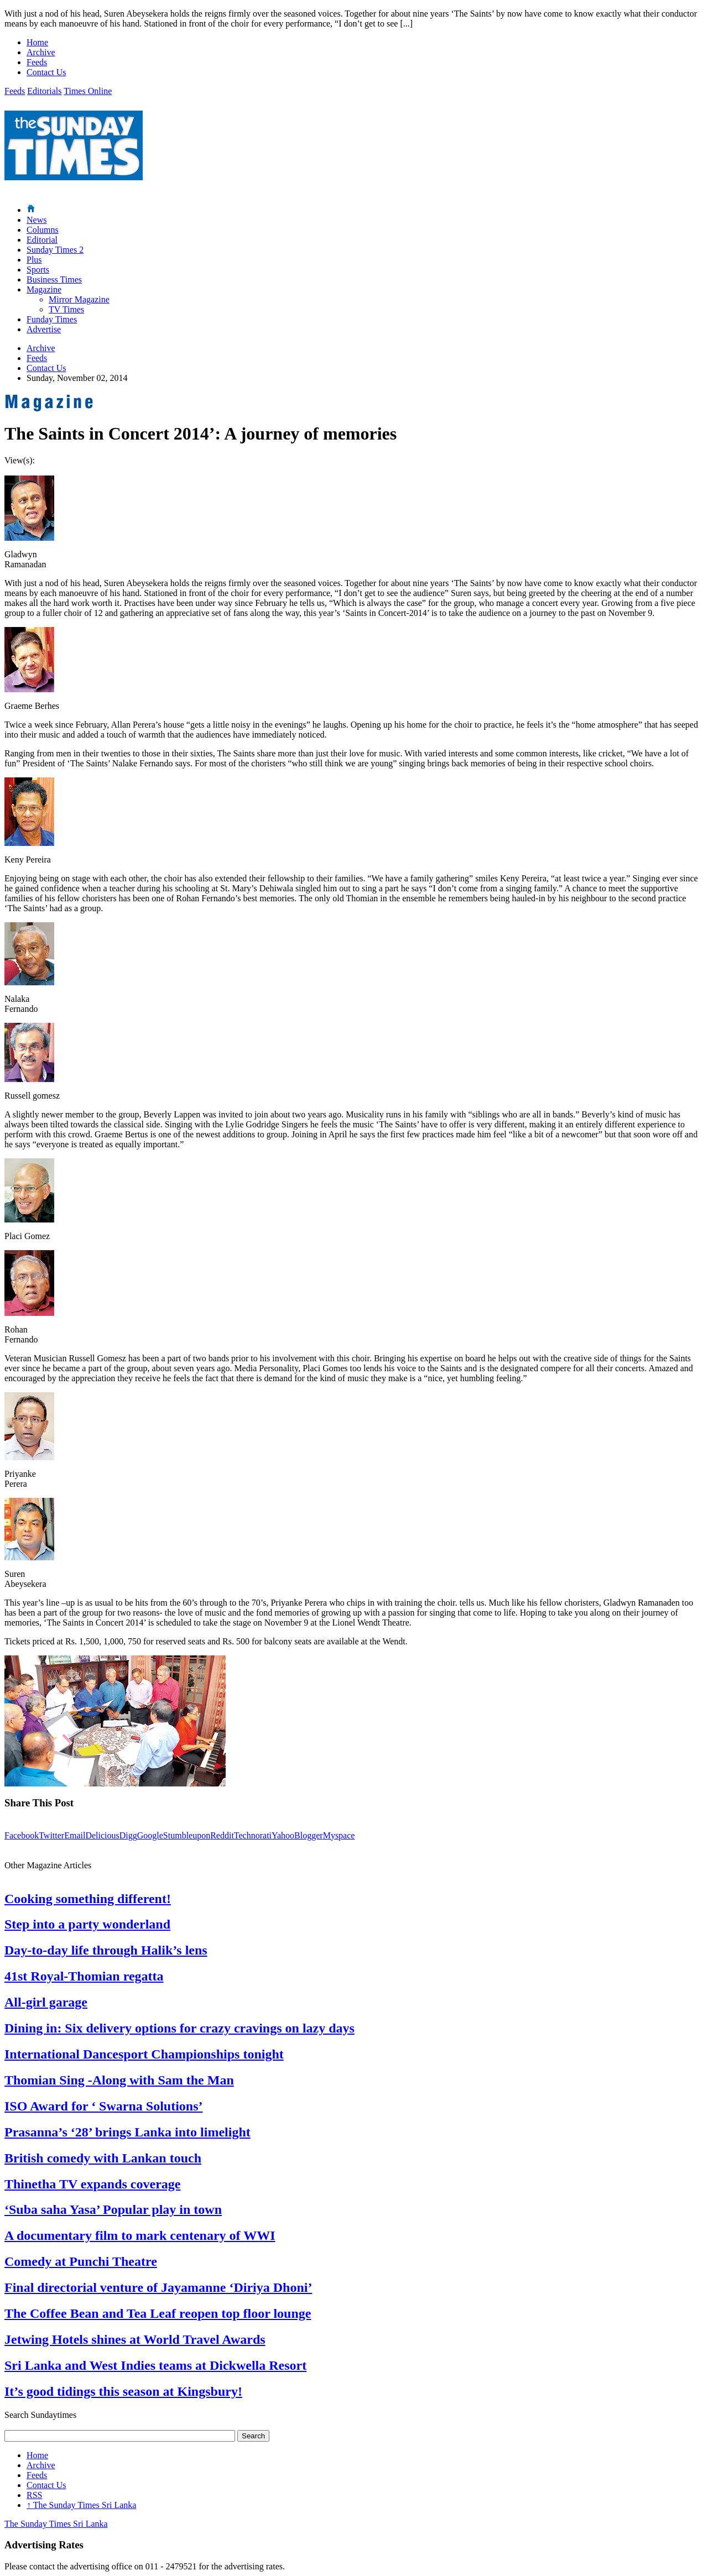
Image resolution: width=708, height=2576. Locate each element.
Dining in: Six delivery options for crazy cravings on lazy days (179, 2028)
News (36, 219)
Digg (128, 1835)
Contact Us (46, 72)
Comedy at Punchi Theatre (80, 2261)
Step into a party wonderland (87, 1924)
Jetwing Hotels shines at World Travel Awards (135, 2339)
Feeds (37, 62)
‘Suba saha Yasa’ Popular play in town (113, 2209)
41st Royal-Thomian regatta (84, 1976)
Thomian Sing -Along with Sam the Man (119, 2080)
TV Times (66, 309)
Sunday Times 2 (55, 249)
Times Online (88, 91)
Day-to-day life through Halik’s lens (105, 1950)
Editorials (44, 91)
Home (37, 42)
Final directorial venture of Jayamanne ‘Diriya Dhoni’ (158, 2287)
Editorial (42, 239)
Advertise (44, 329)
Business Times (54, 279)
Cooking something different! (87, 1898)
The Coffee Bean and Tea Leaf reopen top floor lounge (157, 2313)
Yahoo (283, 1835)
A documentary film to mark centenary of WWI (139, 2235)
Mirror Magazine (79, 299)
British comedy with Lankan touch (102, 2158)
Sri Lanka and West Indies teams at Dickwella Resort (155, 2365)
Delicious (102, 1835)
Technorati (253, 1835)
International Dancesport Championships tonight (144, 2054)
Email (74, 1835)
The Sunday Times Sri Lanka (81, 2505)
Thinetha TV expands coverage (92, 2184)
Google (150, 1835)
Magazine (44, 289)
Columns (43, 229)
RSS (34, 2495)
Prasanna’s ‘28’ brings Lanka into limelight (127, 2132)
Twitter (51, 1835)
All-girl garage (45, 2002)
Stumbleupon (186, 1835)
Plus (34, 259)
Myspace (339, 1835)
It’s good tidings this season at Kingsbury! (123, 2391)
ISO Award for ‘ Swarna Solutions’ (103, 2106)
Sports (38, 269)
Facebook (21, 1835)
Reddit (222, 1835)
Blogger (308, 1835)
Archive (41, 52)
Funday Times (52, 319)
